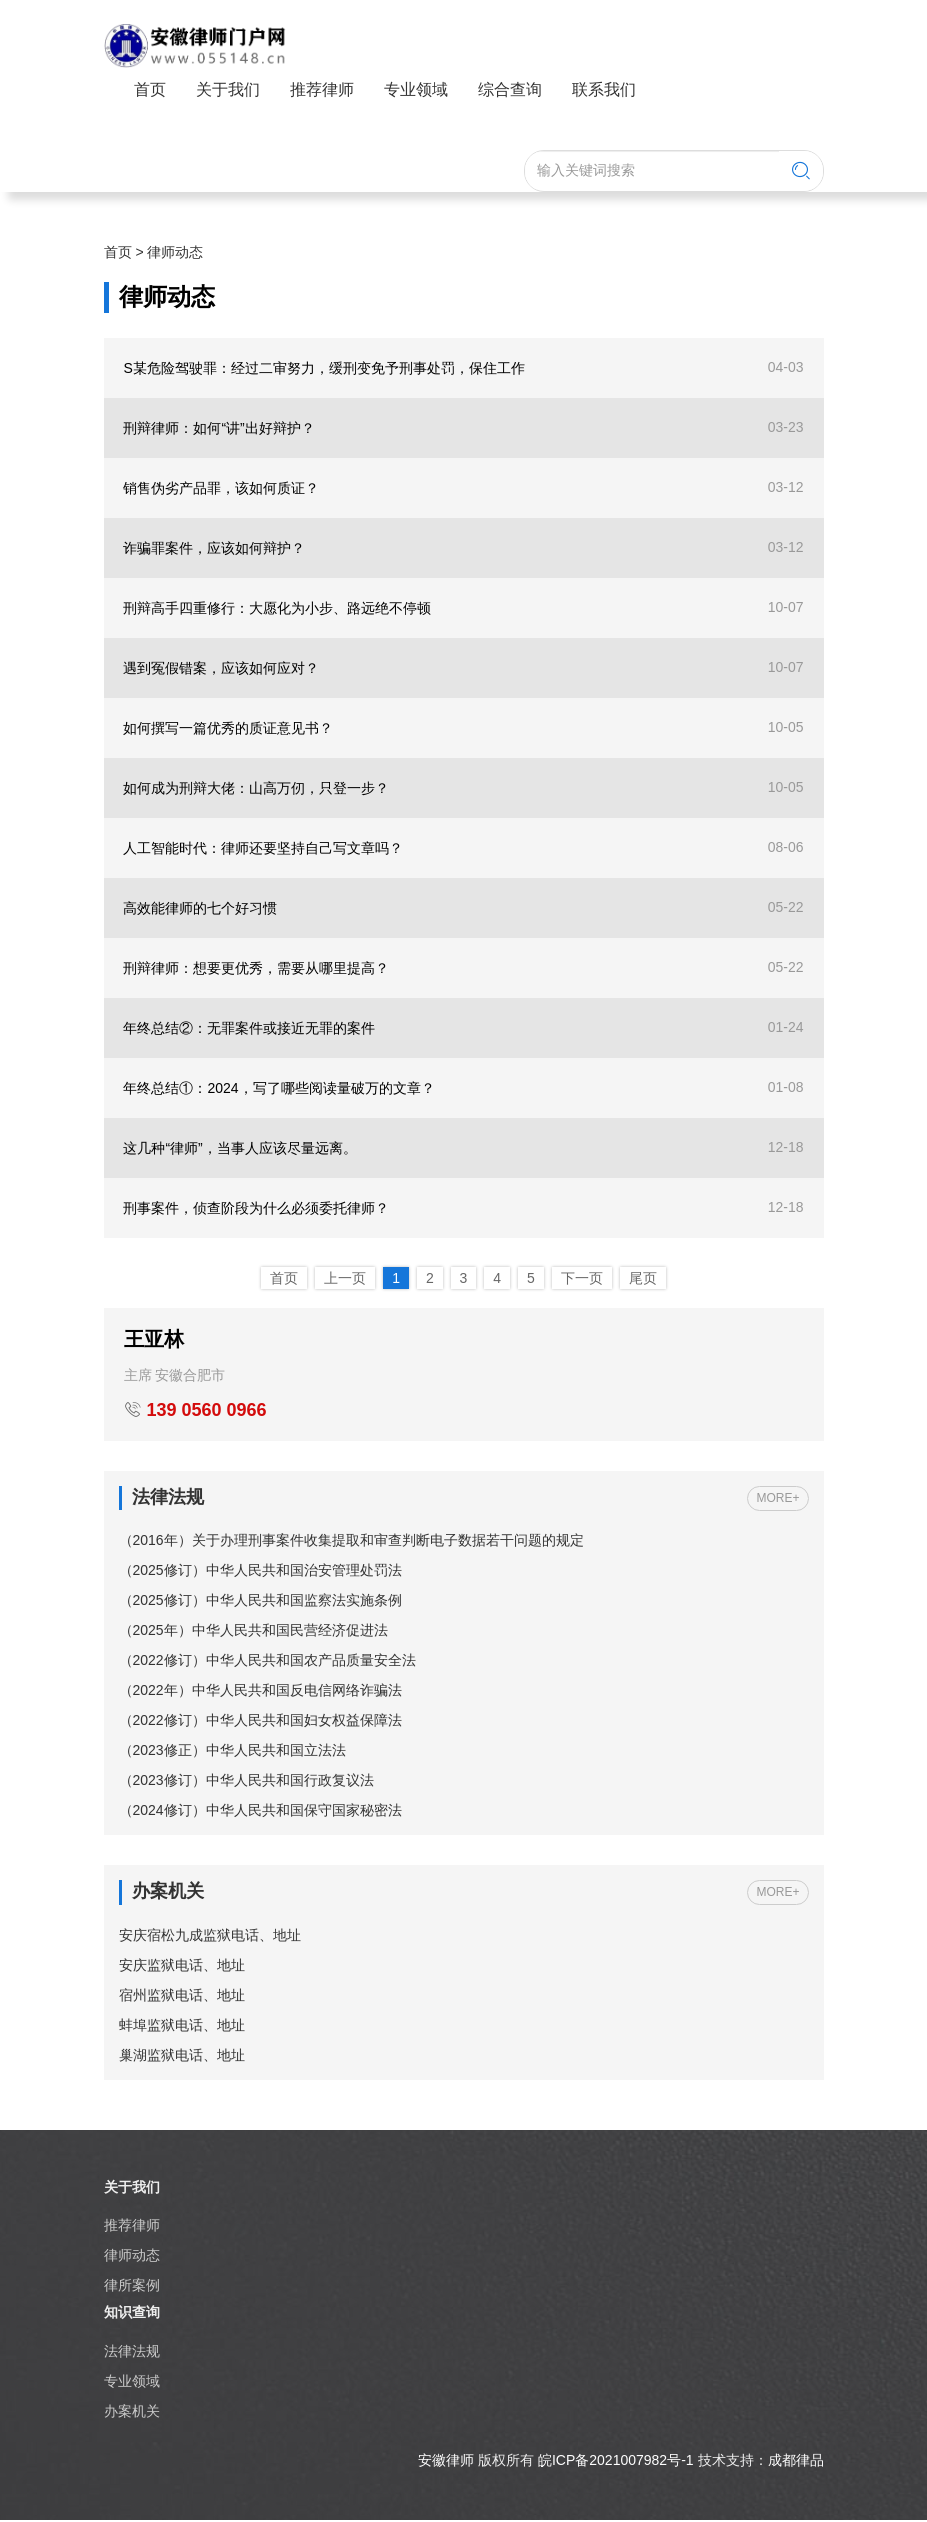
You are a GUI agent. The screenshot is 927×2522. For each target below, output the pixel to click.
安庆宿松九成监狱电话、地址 (210, 1936)
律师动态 (175, 252)
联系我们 (604, 89)
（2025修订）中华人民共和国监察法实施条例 (260, 1601)
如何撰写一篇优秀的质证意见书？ (229, 728)
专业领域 (132, 2382)
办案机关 (132, 2412)
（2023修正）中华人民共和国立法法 (232, 1751)
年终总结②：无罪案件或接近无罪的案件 (250, 1028)
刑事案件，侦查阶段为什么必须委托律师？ (257, 1208)
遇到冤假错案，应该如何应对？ (222, 668)
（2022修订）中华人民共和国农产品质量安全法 (267, 1661)
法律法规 (132, 2352)
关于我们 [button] (228, 89)
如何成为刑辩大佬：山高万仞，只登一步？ (257, 788)
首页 (150, 89)
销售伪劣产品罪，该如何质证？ (222, 488)
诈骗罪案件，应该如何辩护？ (215, 548)
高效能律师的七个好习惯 (201, 908)
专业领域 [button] (416, 89)
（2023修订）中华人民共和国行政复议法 (246, 1781)
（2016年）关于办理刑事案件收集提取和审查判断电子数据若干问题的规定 (351, 1541)
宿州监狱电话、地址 (182, 1996)
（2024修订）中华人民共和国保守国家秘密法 (260, 1811)
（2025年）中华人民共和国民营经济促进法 (253, 1631)
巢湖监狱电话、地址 (182, 2056)
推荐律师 (322, 89)
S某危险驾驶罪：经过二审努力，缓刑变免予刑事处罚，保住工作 (324, 368)
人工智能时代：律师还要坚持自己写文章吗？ (264, 848)
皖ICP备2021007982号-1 (616, 2462)
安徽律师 (446, 2462)
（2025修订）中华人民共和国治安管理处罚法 (260, 1571)
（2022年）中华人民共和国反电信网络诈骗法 (260, 1691)
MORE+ (777, 1498)
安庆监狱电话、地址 (182, 1966)
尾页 (643, 1278)
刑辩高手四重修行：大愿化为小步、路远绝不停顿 (278, 608)
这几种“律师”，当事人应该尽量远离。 (240, 1148)
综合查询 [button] (510, 89)
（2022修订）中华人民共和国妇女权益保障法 (260, 1721)
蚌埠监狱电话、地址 (182, 2026)
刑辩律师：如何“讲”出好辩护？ (219, 428)
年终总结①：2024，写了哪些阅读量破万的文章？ (279, 1088)
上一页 (345, 1278)
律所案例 (132, 2286)
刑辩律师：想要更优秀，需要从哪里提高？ (257, 968)
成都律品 (796, 2462)
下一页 (582, 1278)
